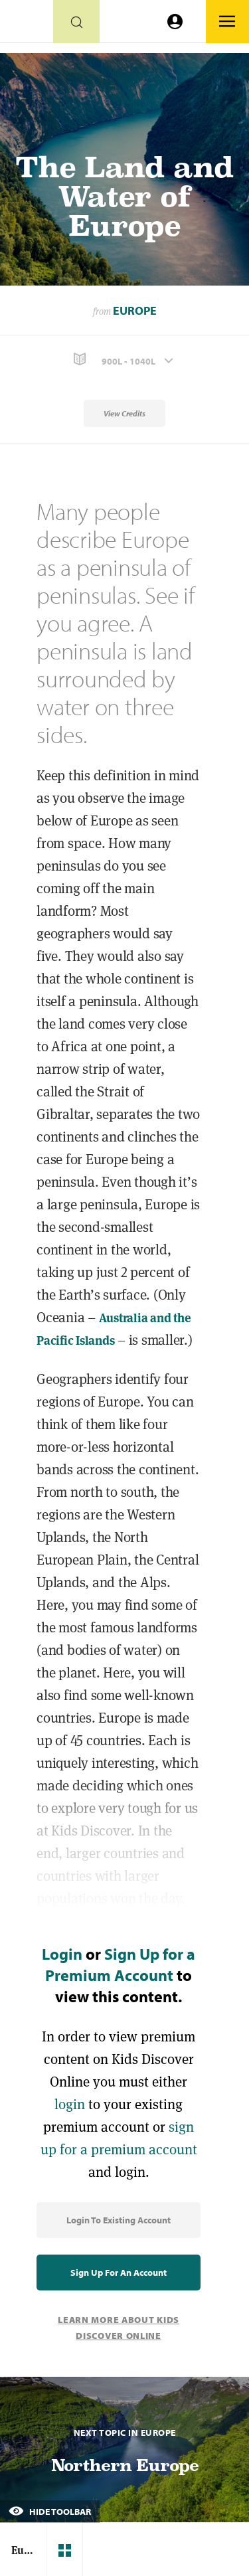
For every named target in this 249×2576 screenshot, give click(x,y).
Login (62, 1954)
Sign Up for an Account (118, 2272)
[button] (124, 359)
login (69, 2104)
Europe (135, 310)
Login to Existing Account (118, 2220)
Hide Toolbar (50, 2512)
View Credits (124, 413)
